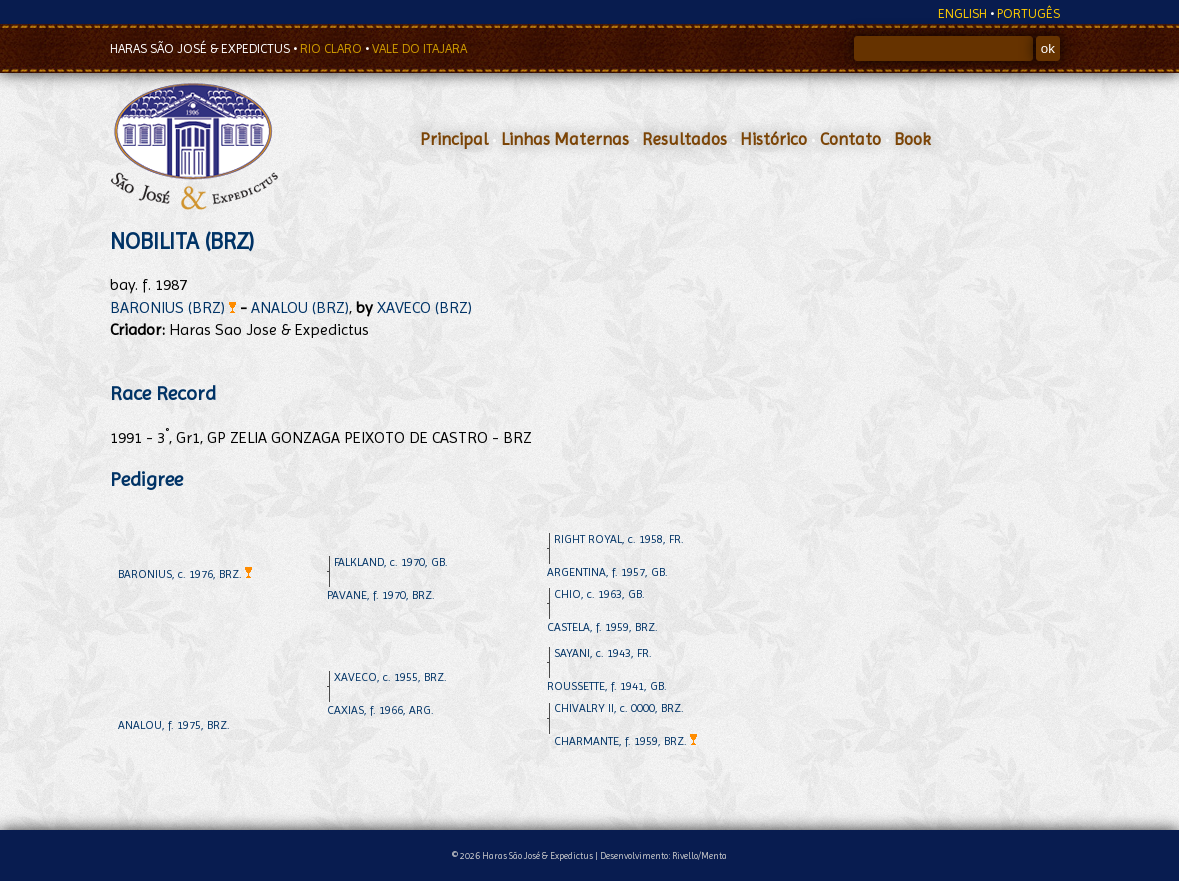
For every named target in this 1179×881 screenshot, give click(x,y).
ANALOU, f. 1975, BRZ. (174, 725)
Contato (850, 139)
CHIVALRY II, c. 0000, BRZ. (619, 708)
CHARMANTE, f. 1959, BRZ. (625, 741)
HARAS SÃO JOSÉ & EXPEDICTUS (201, 48)
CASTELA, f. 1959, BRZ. (602, 627)
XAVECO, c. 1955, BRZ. (390, 677)
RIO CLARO (332, 48)
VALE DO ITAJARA (419, 48)
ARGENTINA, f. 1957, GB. (607, 572)
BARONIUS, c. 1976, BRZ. (185, 574)
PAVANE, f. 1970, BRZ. (381, 595)
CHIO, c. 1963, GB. (599, 594)
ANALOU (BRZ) (300, 307)
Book (912, 139)
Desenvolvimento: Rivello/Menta (663, 855)
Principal (454, 139)
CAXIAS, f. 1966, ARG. (380, 710)
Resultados (684, 139)
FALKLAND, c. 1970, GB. (391, 562)
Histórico (773, 139)
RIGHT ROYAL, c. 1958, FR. (619, 539)
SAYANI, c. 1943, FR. (603, 653)
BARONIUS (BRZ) (173, 307)
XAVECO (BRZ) (424, 307)
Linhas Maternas (565, 139)
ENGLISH (962, 13)
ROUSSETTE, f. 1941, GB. (607, 686)
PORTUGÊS (1028, 13)
